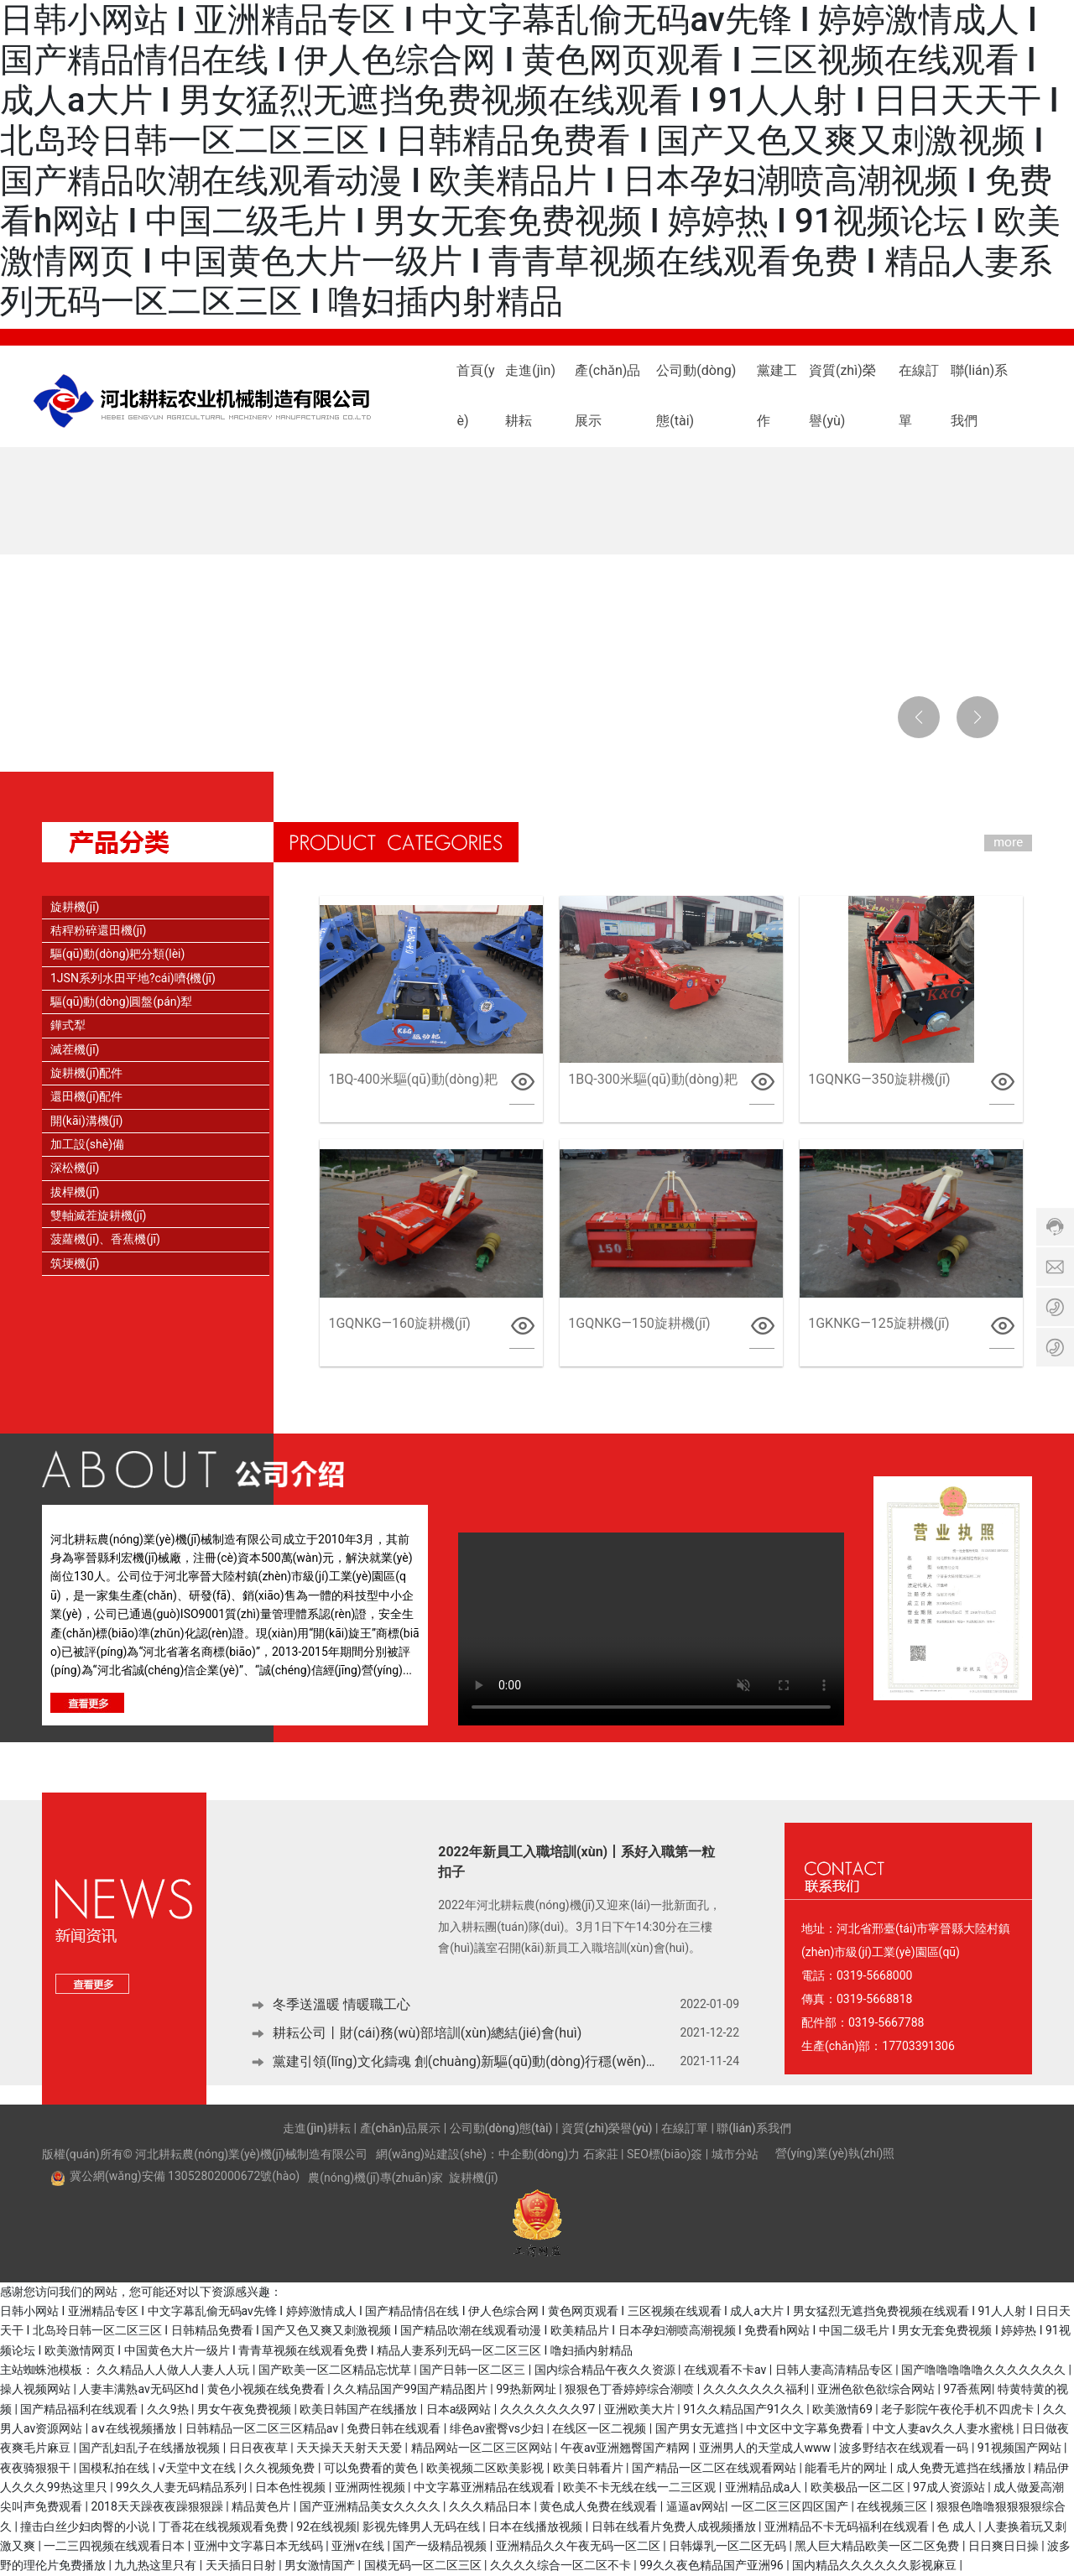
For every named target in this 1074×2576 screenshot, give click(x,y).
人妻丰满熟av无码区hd (140, 2389)
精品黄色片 (262, 2506)
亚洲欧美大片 (640, 2409)
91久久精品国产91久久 (744, 2409)
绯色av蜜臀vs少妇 (498, 2428)
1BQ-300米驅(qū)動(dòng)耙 (652, 1079)
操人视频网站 (36, 2389)
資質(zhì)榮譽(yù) (607, 2128)
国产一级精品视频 (441, 2546)
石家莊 (600, 2154)
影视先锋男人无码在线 (422, 2526)
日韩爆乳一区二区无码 (729, 2546)
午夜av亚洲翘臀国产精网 (626, 2447)
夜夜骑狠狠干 (36, 2468)
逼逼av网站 (695, 2506)
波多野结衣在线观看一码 (905, 2447)
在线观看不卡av (726, 2369)
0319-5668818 (874, 1999)
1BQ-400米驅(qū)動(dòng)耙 (412, 1079)
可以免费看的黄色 (372, 2468)
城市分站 (735, 2154)
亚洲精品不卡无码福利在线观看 (847, 2526)
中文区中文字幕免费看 (806, 2428)
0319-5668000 (874, 1975)
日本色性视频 (291, 2487)
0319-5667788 (886, 2022)
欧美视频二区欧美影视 (486, 2468)
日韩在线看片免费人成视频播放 (675, 2526)
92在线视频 (326, 2526)
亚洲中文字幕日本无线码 (260, 2546)
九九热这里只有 (156, 2565)
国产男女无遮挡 (697, 2428)
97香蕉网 (967, 2389)
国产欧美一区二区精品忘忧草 (336, 2369)
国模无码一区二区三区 (424, 2565)
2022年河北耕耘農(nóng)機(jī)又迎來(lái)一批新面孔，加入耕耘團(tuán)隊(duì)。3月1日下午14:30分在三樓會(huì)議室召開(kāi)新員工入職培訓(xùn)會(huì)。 (579, 1925)
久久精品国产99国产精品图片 (411, 2389)
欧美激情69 (843, 2409)
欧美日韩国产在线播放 (360, 2409)
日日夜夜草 (259, 2447)
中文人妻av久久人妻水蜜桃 (945, 2428)
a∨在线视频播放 (135, 2428)
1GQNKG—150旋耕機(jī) (639, 1323)
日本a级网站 (460, 2409)
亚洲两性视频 (371, 2487)
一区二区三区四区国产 (791, 2506)
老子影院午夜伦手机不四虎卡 (958, 2409)
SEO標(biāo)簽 (664, 2154)
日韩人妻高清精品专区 (835, 2369)
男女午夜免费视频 (245, 2409)
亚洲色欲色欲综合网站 (877, 2389)
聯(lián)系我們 (753, 2128)
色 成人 (957, 2526)
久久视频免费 (280, 2468)
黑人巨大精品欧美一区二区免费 (878, 2546)
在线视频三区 (893, 2506)
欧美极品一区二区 (859, 2487)
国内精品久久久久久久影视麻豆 (875, 2565)
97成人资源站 (950, 2487)
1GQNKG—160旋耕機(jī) (399, 1323)
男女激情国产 (320, 2565)
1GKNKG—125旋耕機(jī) (878, 1323)
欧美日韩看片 (589, 2468)
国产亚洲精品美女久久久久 (371, 2506)
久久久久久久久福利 (757, 2389)
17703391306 (918, 2046)
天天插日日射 (242, 2565)
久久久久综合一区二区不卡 (561, 2565)
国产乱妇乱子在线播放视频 (150, 2447)
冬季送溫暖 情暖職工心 (341, 2005)
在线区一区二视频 (600, 2428)
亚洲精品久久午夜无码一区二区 (579, 2546)
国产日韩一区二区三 (474, 2369)
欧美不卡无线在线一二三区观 (640, 2487)
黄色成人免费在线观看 (600, 2506)
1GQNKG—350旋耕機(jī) (879, 1079)
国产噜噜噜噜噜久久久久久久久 (984, 2369)
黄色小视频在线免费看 (267, 2389)
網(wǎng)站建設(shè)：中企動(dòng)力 (478, 2154)
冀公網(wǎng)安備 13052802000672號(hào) (185, 2176)
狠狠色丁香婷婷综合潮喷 (630, 2389)
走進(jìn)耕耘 (317, 2128)
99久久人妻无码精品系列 (182, 2487)
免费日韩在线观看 (395, 2428)
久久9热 (169, 2409)
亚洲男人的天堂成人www (766, 2447)
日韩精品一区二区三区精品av (263, 2428)
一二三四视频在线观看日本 (115, 2546)
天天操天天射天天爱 (350, 2447)
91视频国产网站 (1021, 2447)
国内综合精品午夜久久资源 (606, 2369)
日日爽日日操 (1004, 2546)
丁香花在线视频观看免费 (224, 2526)
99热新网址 (527, 2389)
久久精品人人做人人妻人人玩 (174, 2369)
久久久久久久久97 (549, 2409)
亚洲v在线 (359, 2546)
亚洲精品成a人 (765, 2487)
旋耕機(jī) (473, 2177)
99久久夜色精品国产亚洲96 (712, 2565)
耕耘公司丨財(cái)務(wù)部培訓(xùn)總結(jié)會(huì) (427, 2034)
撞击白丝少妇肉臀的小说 (86, 2526)
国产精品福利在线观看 (80, 2409)
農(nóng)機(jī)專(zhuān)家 (375, 2177)
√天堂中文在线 (199, 2468)
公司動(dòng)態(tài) (501, 2128)
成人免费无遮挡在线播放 (962, 2468)
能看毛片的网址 (847, 2468)
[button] (117, 725)
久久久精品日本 (491, 2506)
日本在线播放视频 (536, 2526)
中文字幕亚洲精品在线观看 (485, 2487)
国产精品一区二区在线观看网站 (715, 2468)
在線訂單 (684, 2128)
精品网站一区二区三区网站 (483, 2447)
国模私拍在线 (115, 2468)
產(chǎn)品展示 (400, 2128)
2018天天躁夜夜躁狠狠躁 (158, 2506)
